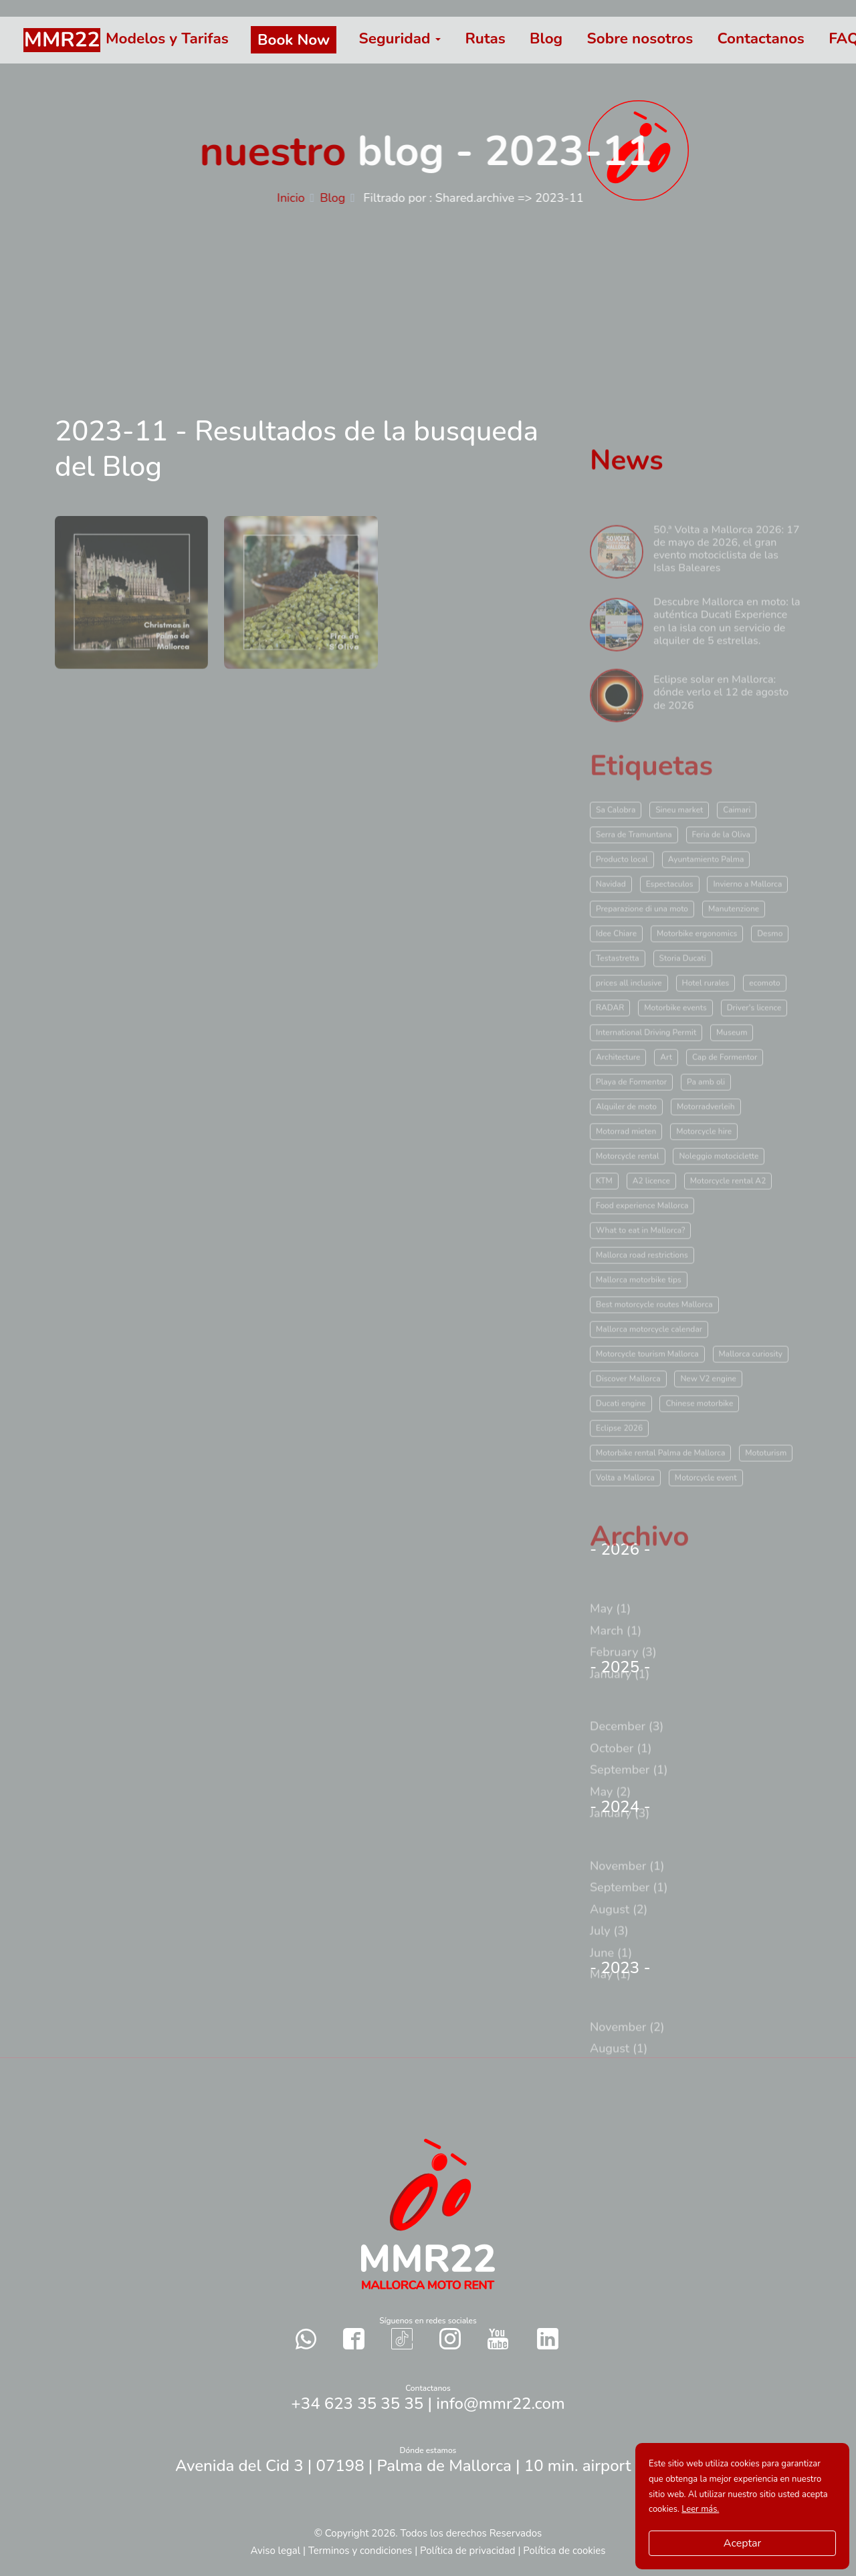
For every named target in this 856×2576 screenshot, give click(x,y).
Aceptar (742, 2543)
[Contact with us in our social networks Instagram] (450, 2338)
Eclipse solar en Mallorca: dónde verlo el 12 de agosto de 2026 (720, 722)
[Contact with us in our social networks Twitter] (547, 2338)
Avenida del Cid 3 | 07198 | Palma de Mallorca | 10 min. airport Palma (428, 2465)
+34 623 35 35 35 (357, 2403)
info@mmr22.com (500, 2403)
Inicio (299, 198)
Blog (340, 198)
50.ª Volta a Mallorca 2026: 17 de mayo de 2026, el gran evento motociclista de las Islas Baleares (726, 578)
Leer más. (700, 2509)
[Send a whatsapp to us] (306, 2338)
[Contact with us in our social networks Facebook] (353, 2338)
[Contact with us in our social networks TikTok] (402, 2338)
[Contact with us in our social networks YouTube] (498, 2339)
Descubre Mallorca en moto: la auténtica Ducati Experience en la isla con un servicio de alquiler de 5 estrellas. (726, 651)
